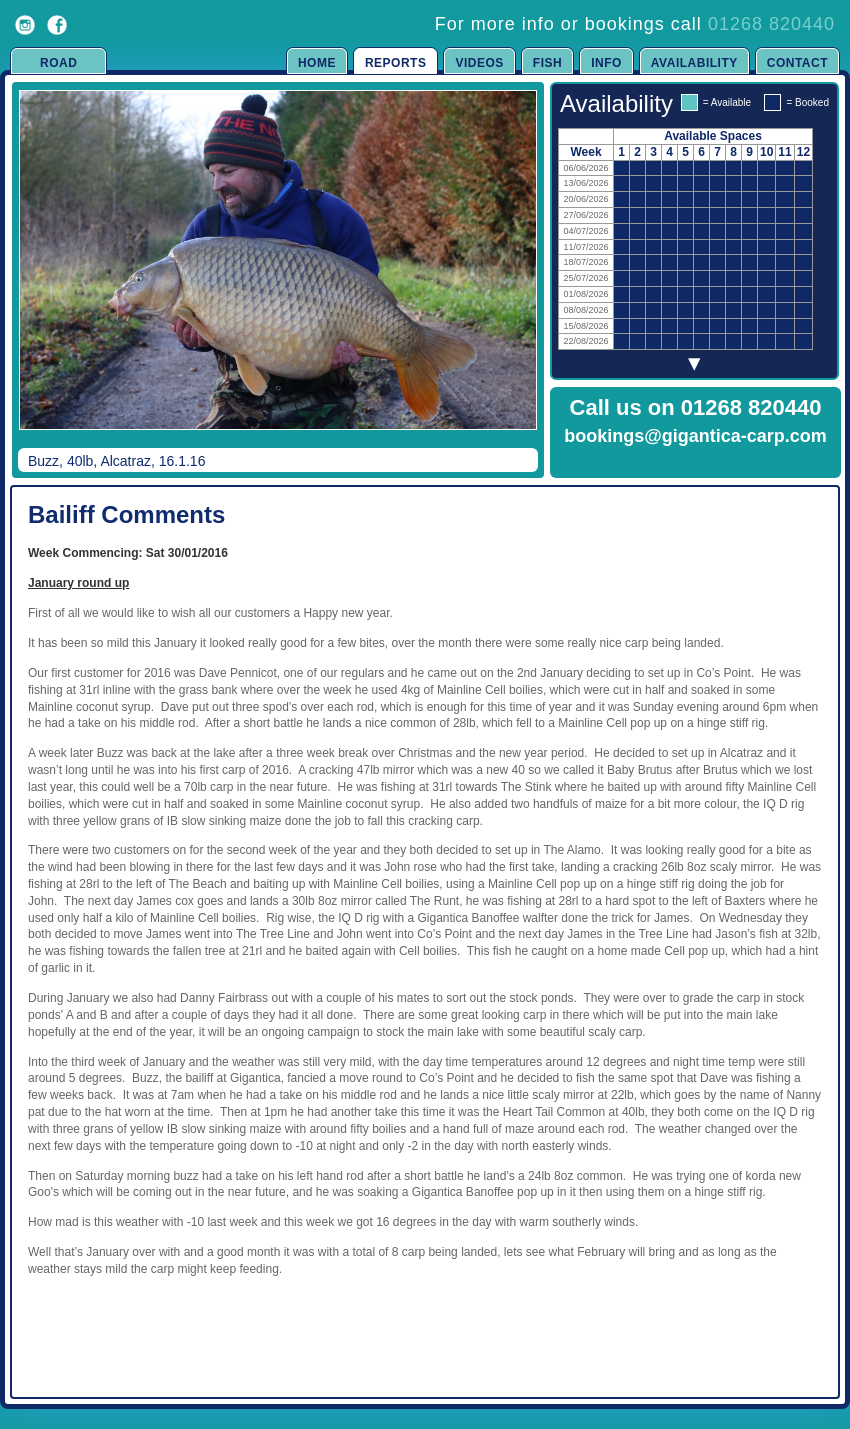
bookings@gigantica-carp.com (695, 436)
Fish (547, 63)
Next (502, 274)
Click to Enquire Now (696, 462)
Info (606, 63)
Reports (396, 63)
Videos (479, 63)
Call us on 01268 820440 (696, 407)
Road (58, 63)
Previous (36, 274)
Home (317, 63)
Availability (694, 63)
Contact (797, 63)
